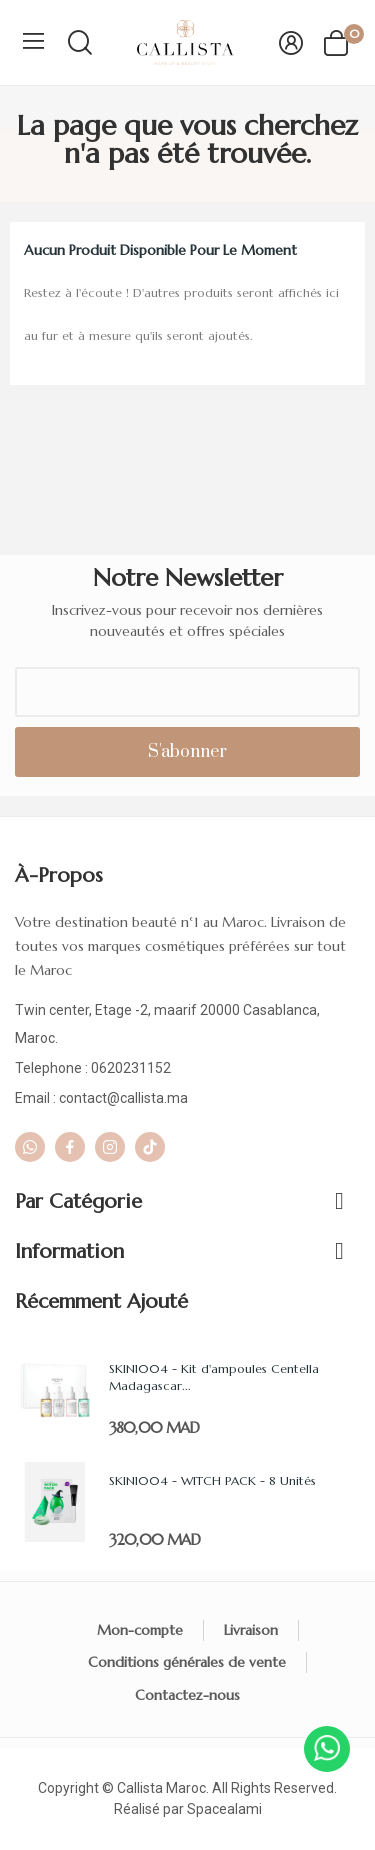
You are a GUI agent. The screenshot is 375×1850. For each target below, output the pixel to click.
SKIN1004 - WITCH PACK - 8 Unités (212, 1480)
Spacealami (224, 1809)
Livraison (251, 1630)
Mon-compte (140, 1630)
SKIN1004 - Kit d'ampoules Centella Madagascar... (214, 1377)
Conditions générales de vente (187, 1662)
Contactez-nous (187, 1695)
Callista (140, 1788)
